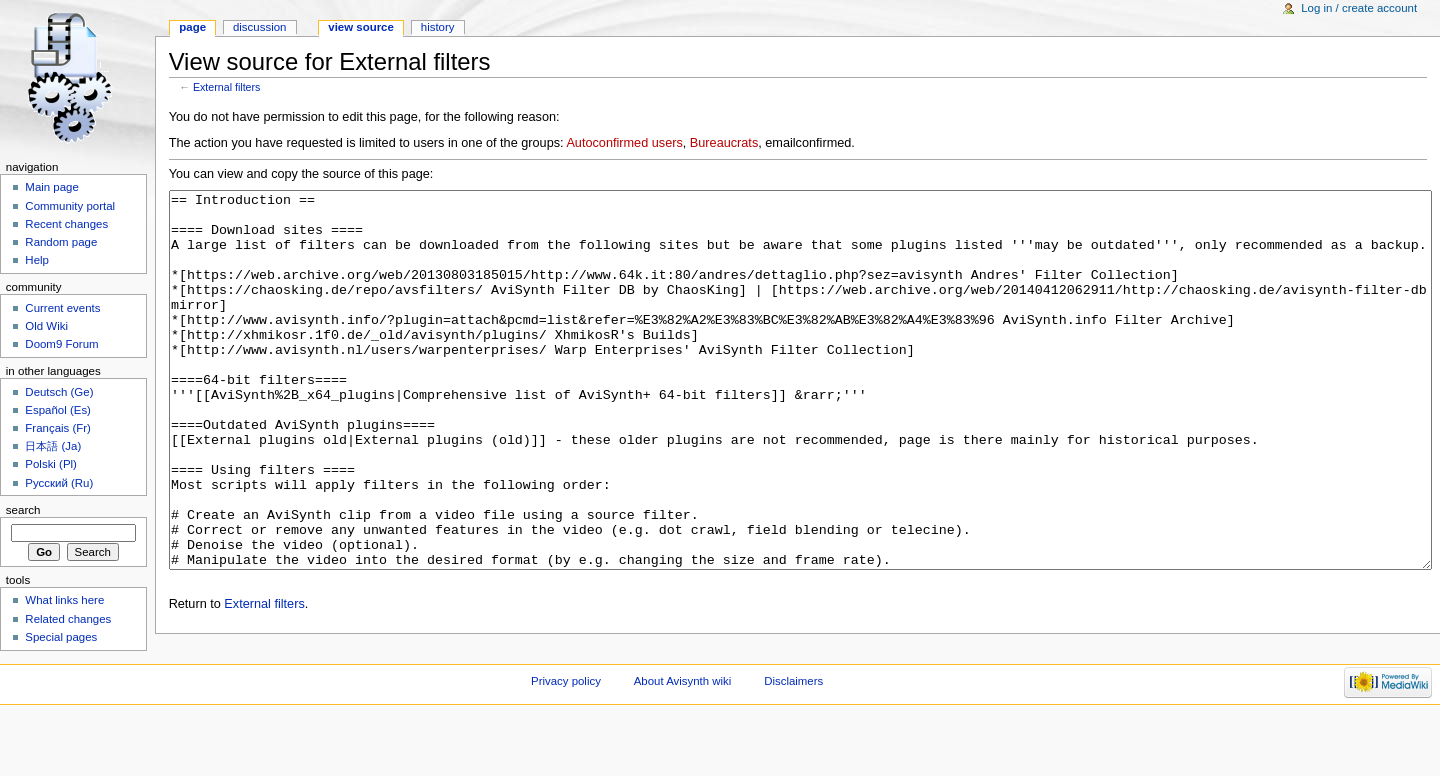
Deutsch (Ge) (59, 392)
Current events (62, 308)
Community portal (70, 206)
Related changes (68, 619)
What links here (64, 600)
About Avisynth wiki (683, 741)
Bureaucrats (724, 143)
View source (361, 27)
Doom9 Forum (61, 344)
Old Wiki (46, 326)
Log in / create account (1359, 8)
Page (192, 27)
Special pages (61, 637)
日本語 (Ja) (53, 446)
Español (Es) (58, 410)
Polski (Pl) (51, 464)
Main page (52, 187)
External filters (227, 87)
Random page (61, 242)
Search (23, 510)
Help (37, 260)
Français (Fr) (58, 428)
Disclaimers (793, 741)
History (438, 27)
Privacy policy (566, 741)
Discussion (259, 27)
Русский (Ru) (59, 483)
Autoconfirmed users (624, 143)
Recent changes (66, 224)
